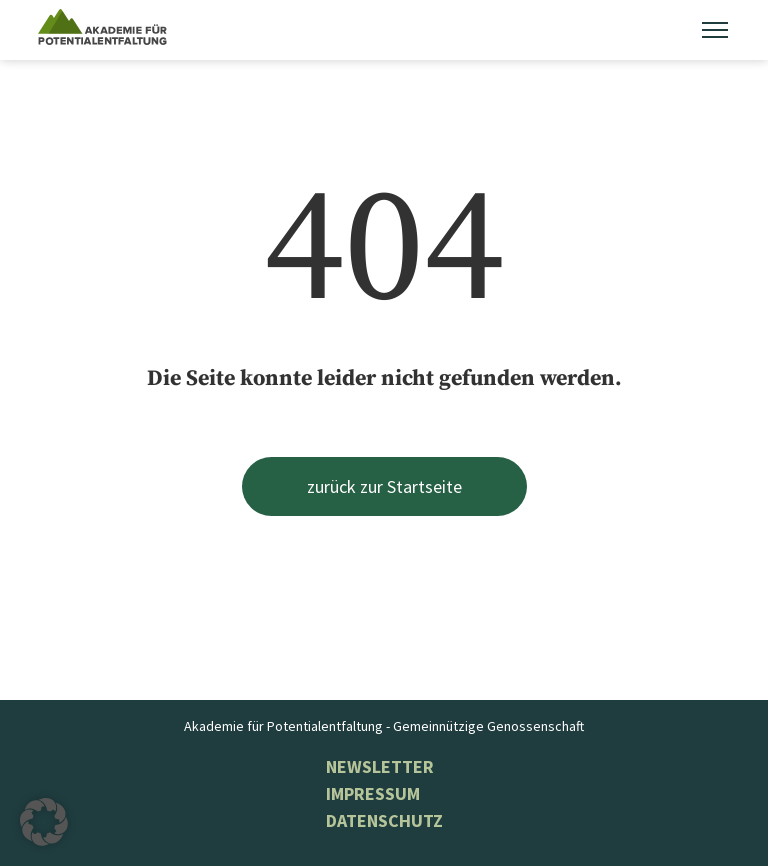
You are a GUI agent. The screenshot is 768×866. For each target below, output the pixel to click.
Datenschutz (384, 820)
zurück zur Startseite (384, 486)
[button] (44, 822)
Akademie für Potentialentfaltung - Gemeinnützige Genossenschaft (384, 726)
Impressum (373, 793)
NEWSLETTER (380, 766)
